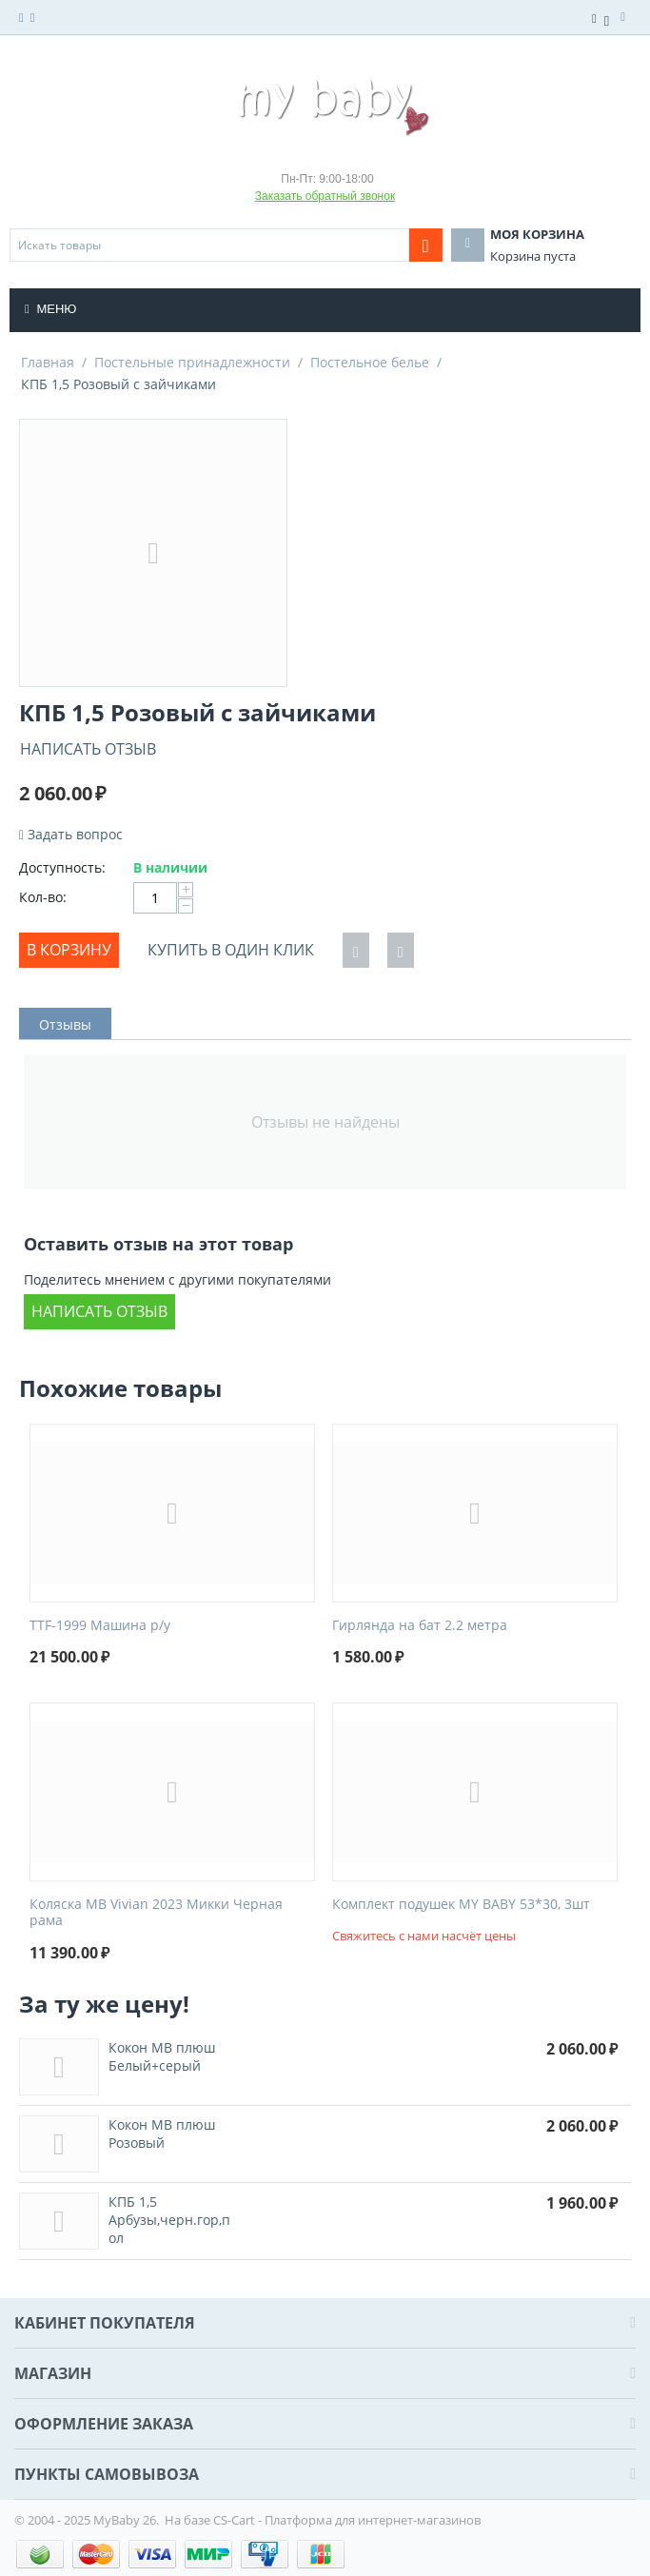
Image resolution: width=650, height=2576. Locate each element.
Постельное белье (369, 362)
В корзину (69, 949)
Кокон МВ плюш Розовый (161, 2133)
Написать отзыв (88, 748)
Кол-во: (43, 897)
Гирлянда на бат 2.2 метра (419, 1626)
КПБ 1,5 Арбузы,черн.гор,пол (169, 2220)
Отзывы (65, 1024)
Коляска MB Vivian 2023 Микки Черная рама (156, 1913)
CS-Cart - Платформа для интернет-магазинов (347, 2519)
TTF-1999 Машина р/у (100, 1626)
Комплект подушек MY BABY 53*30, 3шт (461, 1905)
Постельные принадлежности (192, 362)
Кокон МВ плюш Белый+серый (161, 2056)
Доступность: (62, 867)
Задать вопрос (71, 834)
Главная (47, 362)
